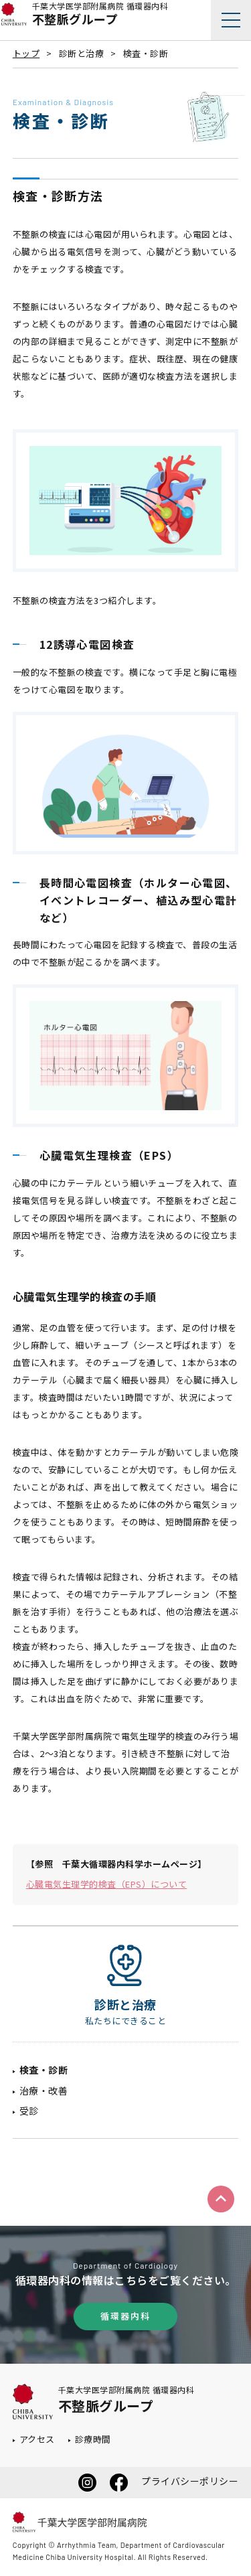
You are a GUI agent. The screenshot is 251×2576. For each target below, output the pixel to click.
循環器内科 (125, 2315)
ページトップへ (220, 2199)
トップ (26, 53)
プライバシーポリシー (189, 2481)
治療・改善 (43, 2090)
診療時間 (93, 2439)
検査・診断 (43, 2069)
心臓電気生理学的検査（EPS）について (106, 1884)
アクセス (37, 2439)
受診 (29, 2110)
